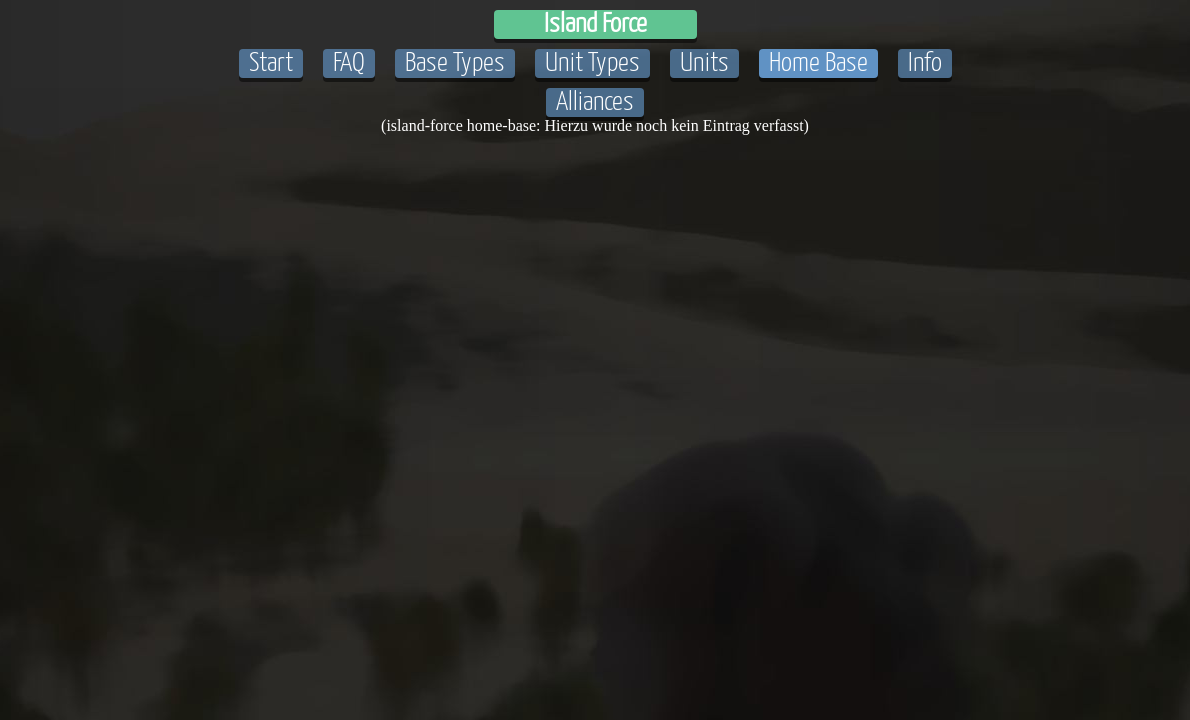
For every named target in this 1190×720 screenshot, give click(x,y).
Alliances (595, 102)
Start (271, 63)
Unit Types (592, 63)
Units (704, 63)
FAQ (349, 63)
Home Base (818, 63)
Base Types (455, 63)
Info (925, 63)
